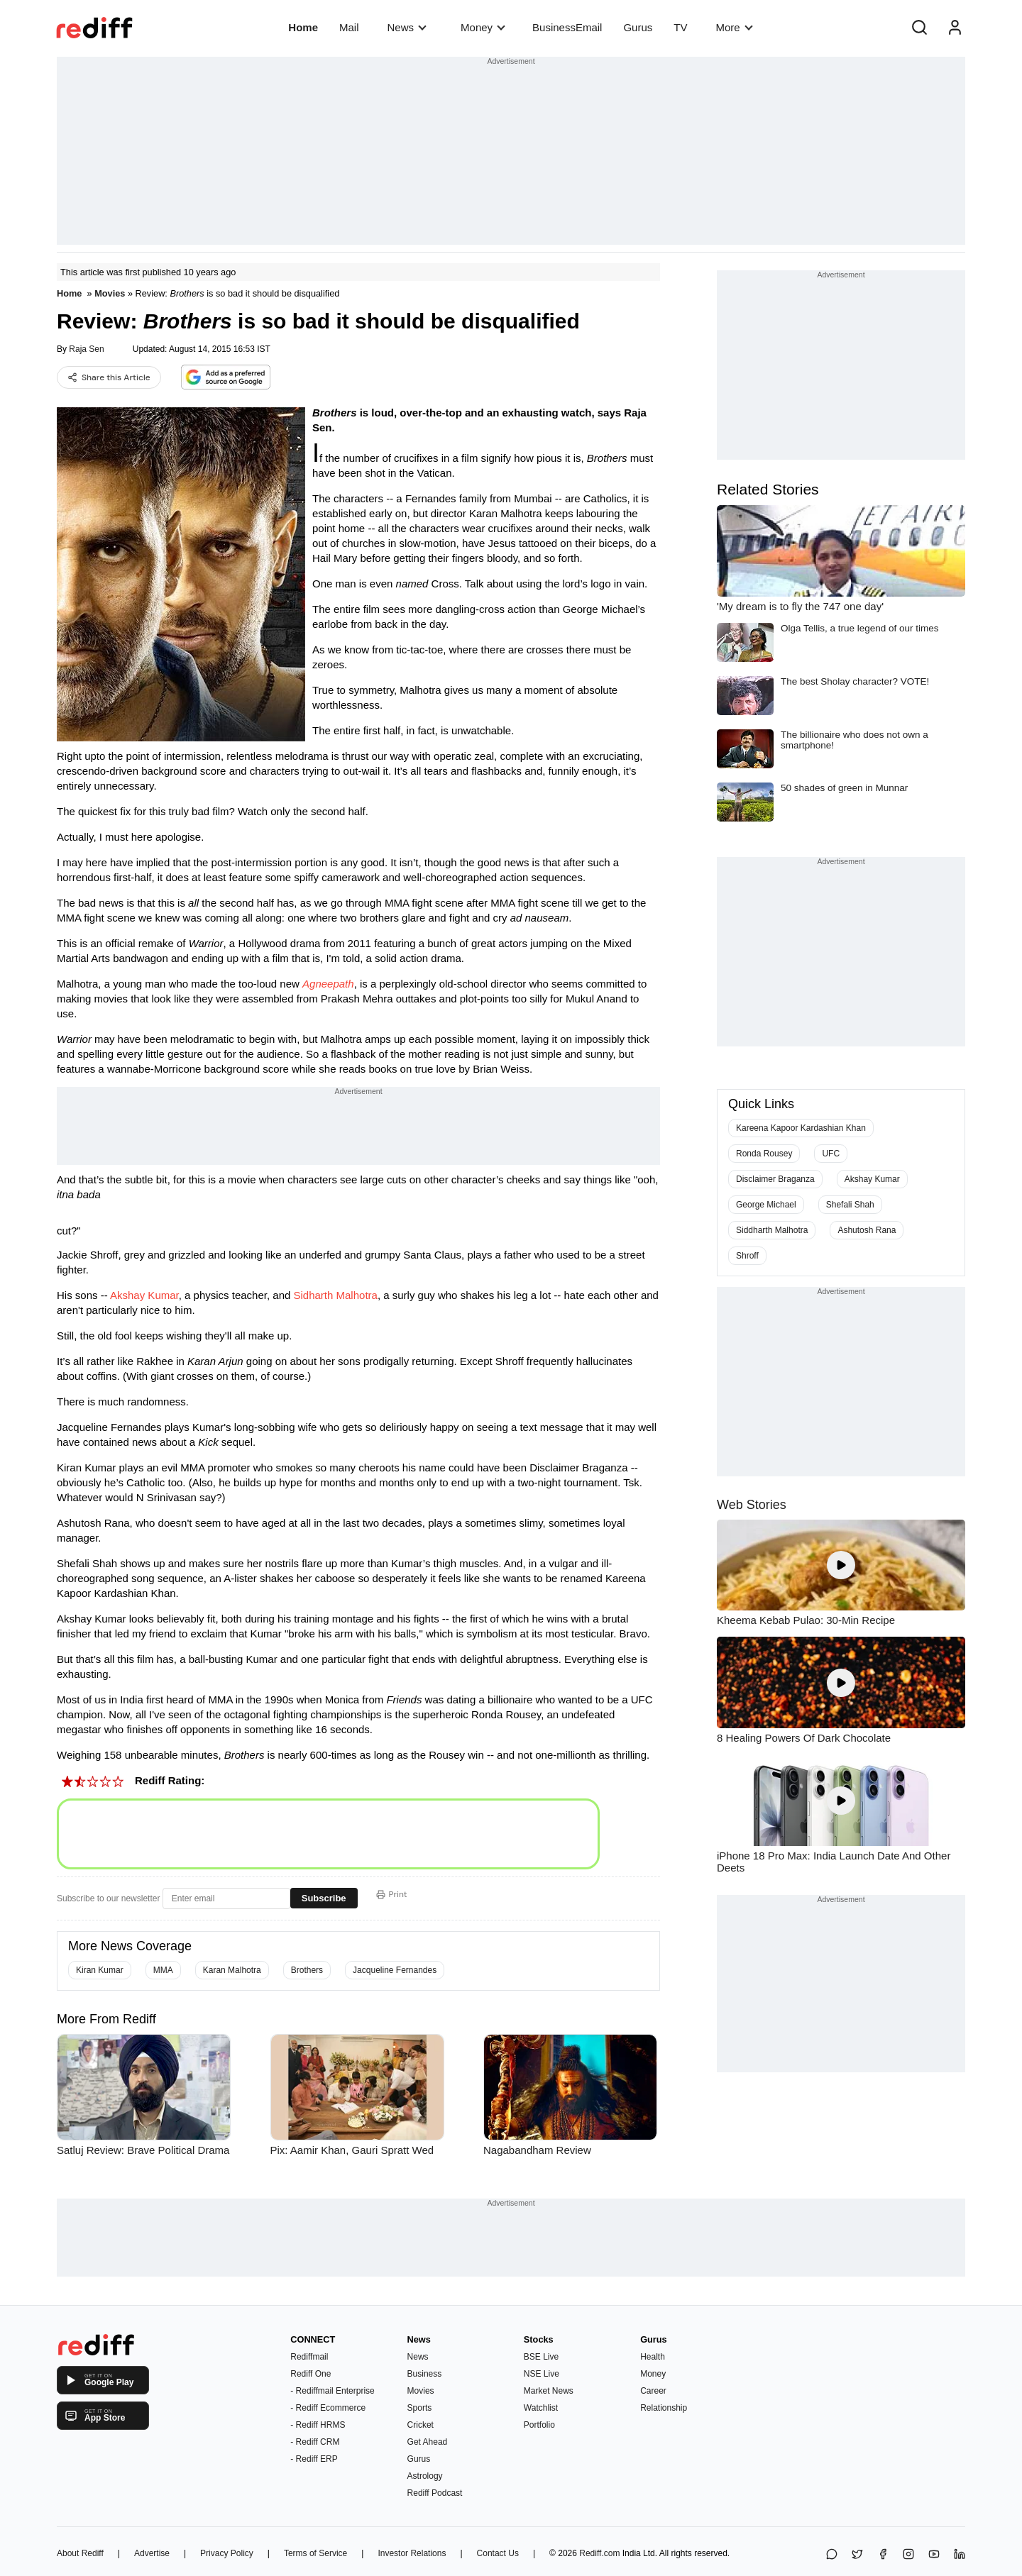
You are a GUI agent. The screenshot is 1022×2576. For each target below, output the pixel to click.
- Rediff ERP (313, 2459)
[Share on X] (857, 2555)
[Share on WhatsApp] (831, 2555)
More (733, 27)
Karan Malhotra (232, 1970)
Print (391, 1894)
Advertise (152, 2553)
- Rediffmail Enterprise (332, 2391)
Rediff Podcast (435, 2493)
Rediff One (310, 2374)
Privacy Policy (226, 2553)
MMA (163, 1970)
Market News (548, 2391)
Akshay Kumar (144, 1295)
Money (483, 27)
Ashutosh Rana (866, 1230)
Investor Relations (412, 2553)
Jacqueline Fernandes (394, 1970)
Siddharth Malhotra (772, 1230)
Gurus (637, 27)
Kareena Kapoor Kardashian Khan (801, 1128)
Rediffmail (309, 2357)
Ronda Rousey (764, 1154)
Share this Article (108, 377)
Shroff (747, 1256)
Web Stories (751, 1505)
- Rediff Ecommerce (328, 2408)
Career (653, 2391)
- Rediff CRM (314, 2442)
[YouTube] (934, 2555)
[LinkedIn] (959, 2555)
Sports (419, 2408)
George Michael (766, 1205)
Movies (109, 293)
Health (652, 2357)
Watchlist (541, 2408)
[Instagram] (908, 2555)
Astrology (425, 2476)
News (407, 27)
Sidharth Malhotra (336, 1295)
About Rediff (80, 2553)
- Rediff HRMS (317, 2425)
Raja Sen (86, 349)
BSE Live (541, 2357)
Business (424, 2374)
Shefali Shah (850, 1205)
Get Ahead (427, 2442)
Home (303, 27)
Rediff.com (599, 2553)
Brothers (307, 1970)
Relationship (663, 2408)
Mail (349, 27)
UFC (831, 1154)
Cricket (420, 2425)
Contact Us (498, 2553)
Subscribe (324, 1898)
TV (680, 27)
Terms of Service (315, 2553)
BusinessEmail (567, 27)
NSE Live (541, 2374)
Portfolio (539, 2425)
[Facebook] (883, 2555)
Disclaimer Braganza (775, 1179)
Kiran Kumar (99, 1970)
